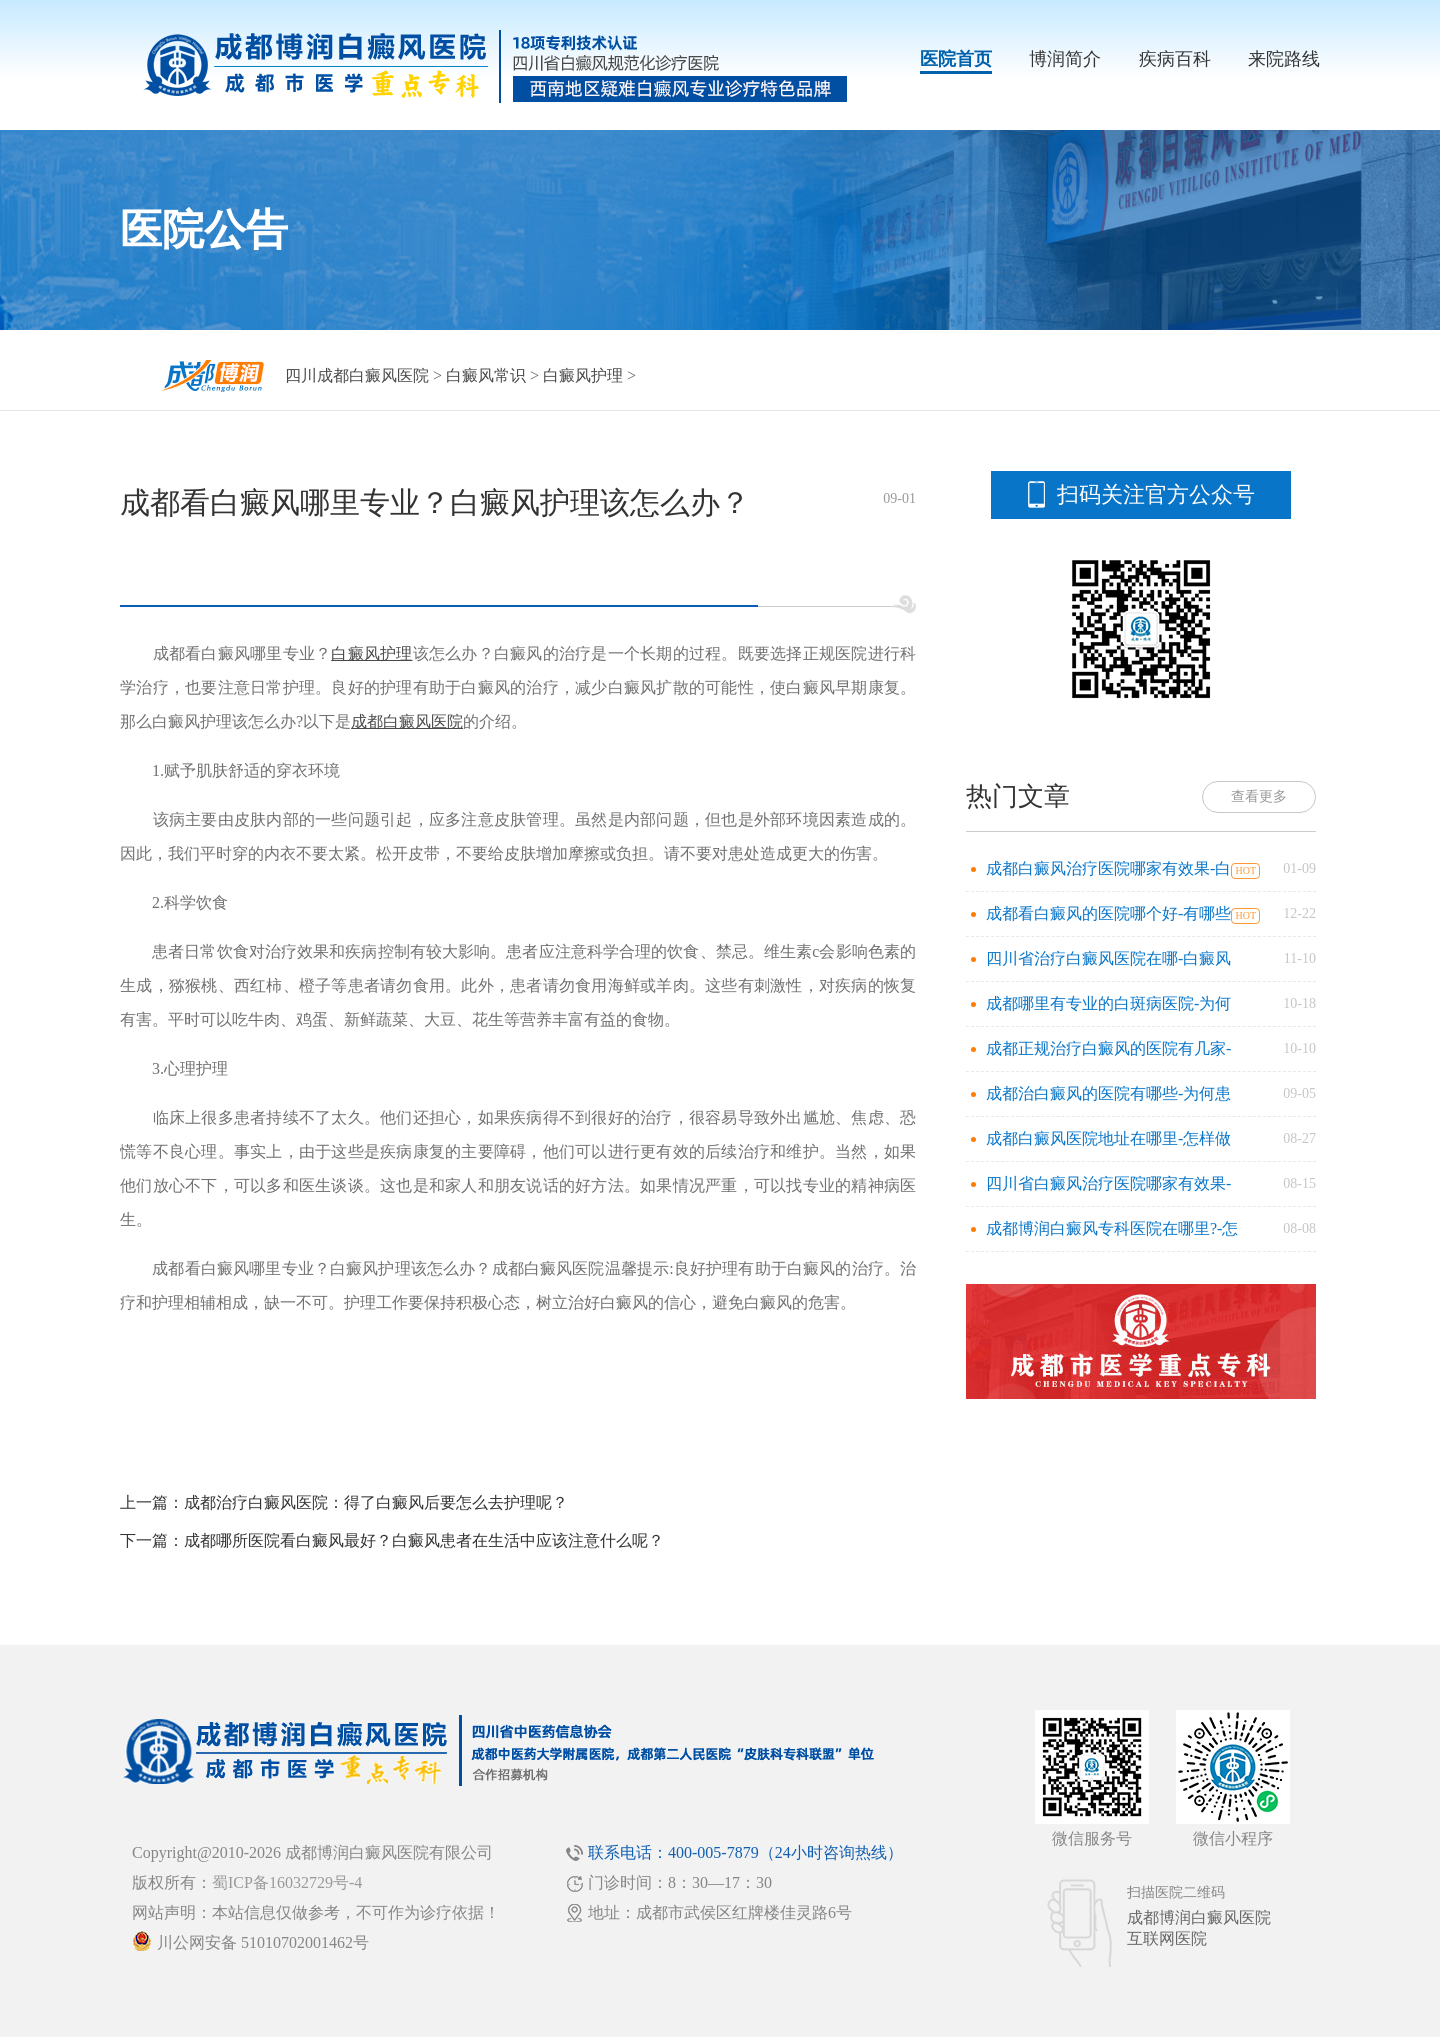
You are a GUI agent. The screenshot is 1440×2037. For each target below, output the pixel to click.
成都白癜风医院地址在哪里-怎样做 (1108, 1138)
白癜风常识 (486, 375)
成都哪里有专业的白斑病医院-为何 (1108, 1003)
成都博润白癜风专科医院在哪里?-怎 (1112, 1228)
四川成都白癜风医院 (357, 375)
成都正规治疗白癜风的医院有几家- (1108, 1048)
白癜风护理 (583, 375)
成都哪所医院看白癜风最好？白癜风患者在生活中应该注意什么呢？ (424, 1540)
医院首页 (956, 59)
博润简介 (1065, 59)
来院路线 (1284, 59)
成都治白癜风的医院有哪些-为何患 (1108, 1093)
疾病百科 (1175, 59)
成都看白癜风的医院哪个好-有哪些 (1108, 913)
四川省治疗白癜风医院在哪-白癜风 (1108, 958)
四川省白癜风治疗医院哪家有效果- (1108, 1183)
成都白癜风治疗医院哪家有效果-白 (1108, 868)
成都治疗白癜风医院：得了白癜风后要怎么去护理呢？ (376, 1502)
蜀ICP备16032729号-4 (287, 1882)
